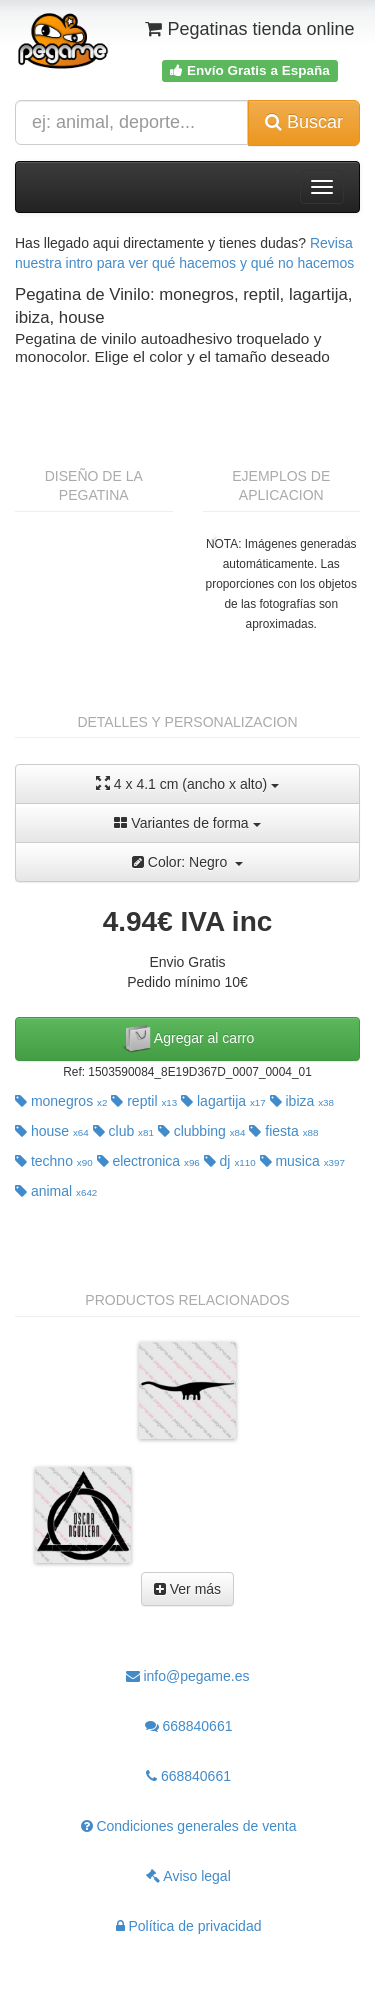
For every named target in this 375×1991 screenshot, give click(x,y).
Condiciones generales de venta (189, 1826)
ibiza (302, 1101)
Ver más (187, 1589)
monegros (61, 1101)
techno (54, 1161)
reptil (144, 1101)
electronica (148, 1161)
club (123, 1131)
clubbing (202, 1131)
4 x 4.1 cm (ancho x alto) (187, 783)
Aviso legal (188, 1876)
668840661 (189, 1726)
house (52, 1131)
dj (230, 1161)
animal (56, 1191)
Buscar (304, 122)
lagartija (223, 1101)
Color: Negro (187, 862)
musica (302, 1161)
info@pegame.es (188, 1676)
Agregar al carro (188, 1039)
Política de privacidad (189, 1926)
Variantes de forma (187, 823)
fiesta (283, 1131)
